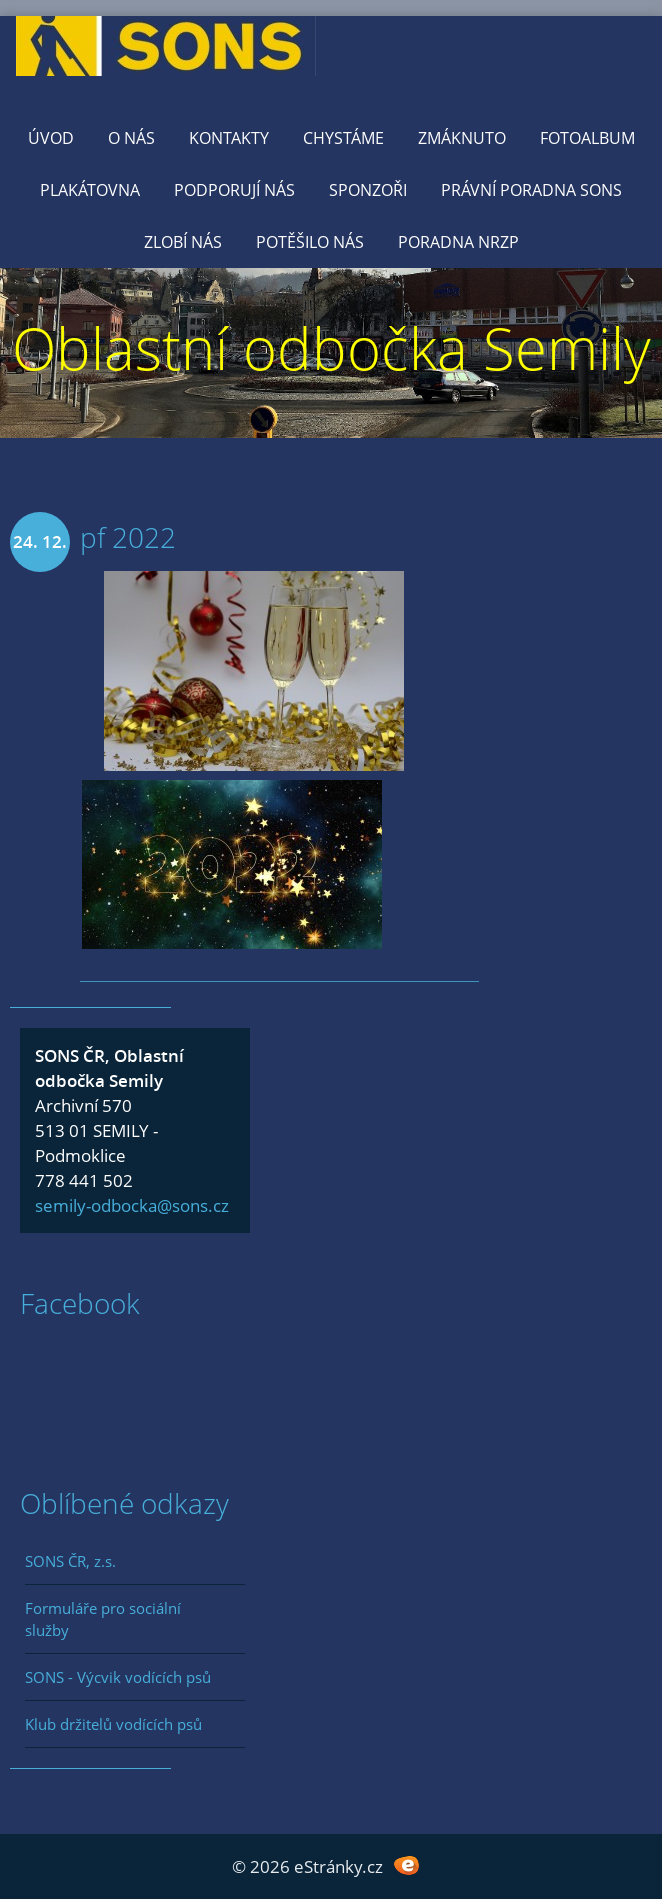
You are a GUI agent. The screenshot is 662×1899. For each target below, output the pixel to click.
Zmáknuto (462, 138)
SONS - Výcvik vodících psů (118, 1677)
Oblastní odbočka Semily (331, 347)
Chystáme (343, 138)
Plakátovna (90, 190)
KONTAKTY (229, 138)
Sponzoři (368, 190)
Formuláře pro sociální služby (103, 1619)
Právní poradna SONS (531, 190)
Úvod (51, 138)
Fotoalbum (587, 138)
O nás (131, 138)
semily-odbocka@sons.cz (132, 1205)
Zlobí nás (183, 242)
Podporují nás (234, 190)
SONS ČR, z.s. (70, 1561)
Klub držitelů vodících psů (113, 1724)
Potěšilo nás (310, 242)
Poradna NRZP (458, 242)
